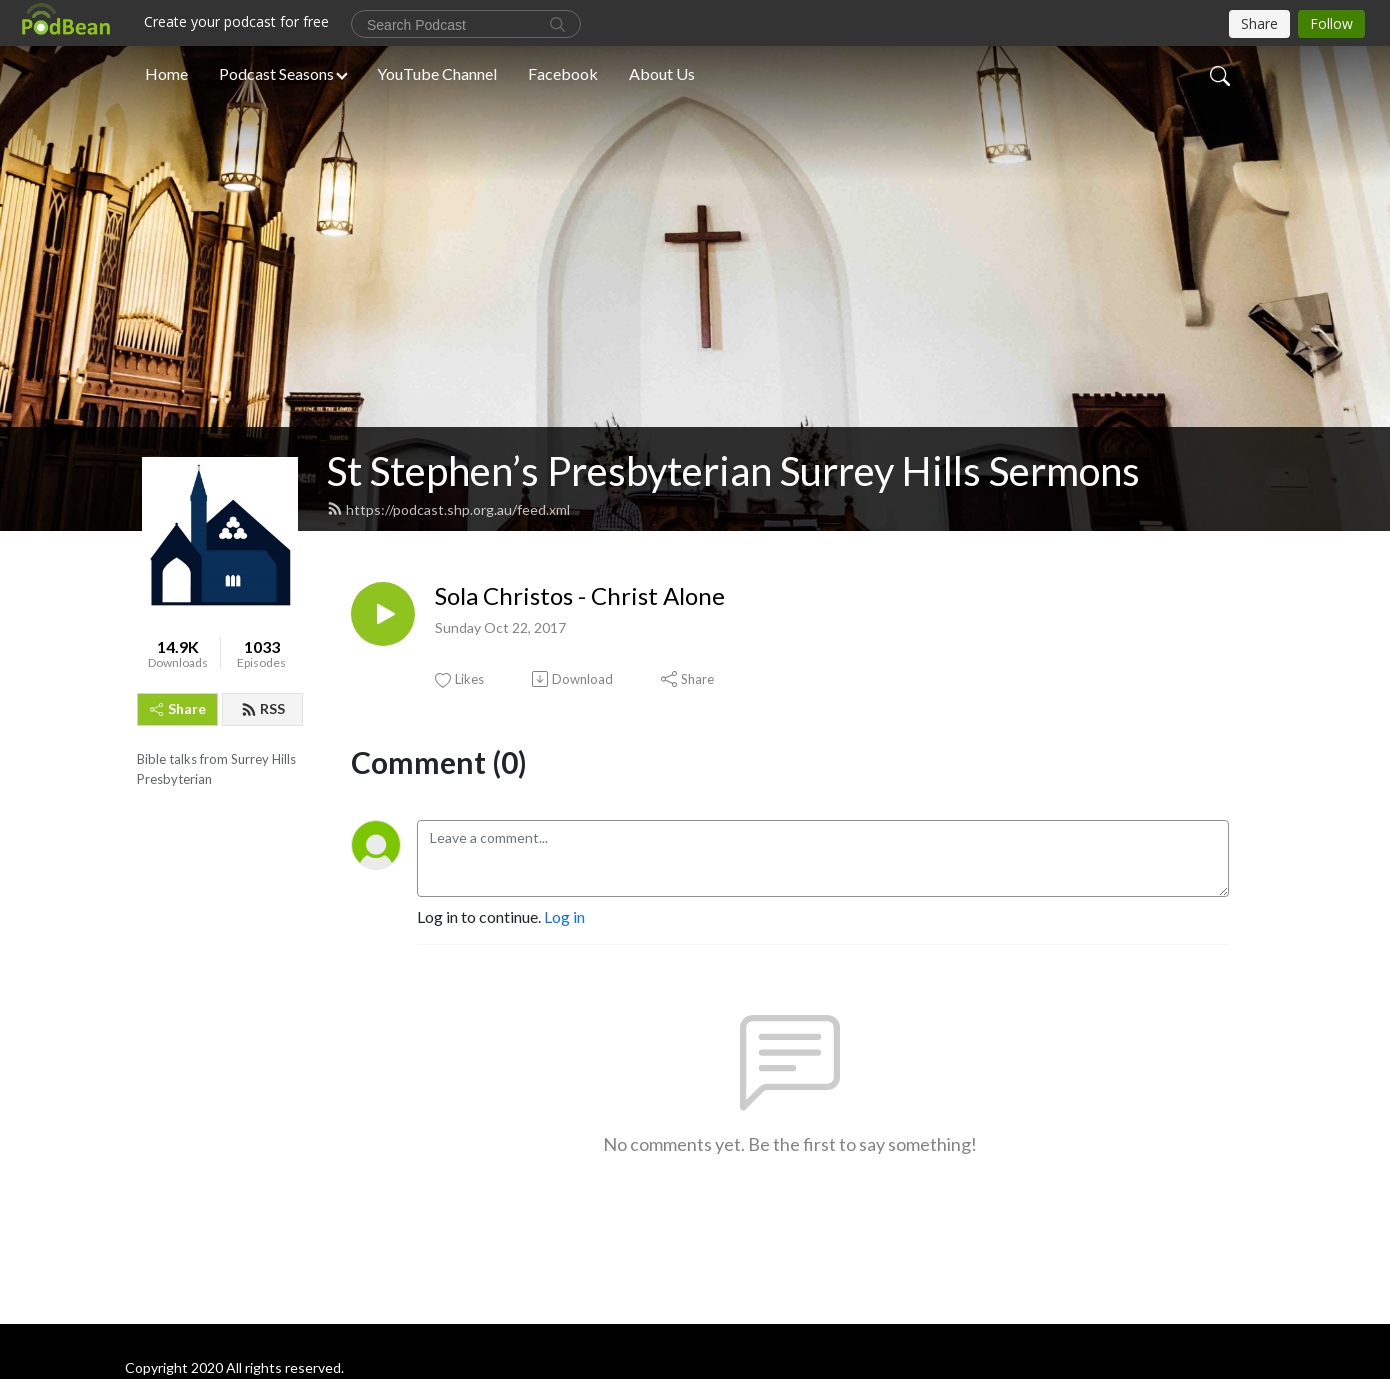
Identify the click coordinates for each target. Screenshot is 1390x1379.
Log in (564, 916)
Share (178, 708)
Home (166, 73)
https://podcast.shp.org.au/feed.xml (448, 509)
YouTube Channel (437, 73)
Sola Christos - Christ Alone (580, 596)
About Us (662, 73)
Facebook (563, 73)
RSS (263, 708)
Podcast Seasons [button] (276, 73)
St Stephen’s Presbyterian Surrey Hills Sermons (733, 471)
